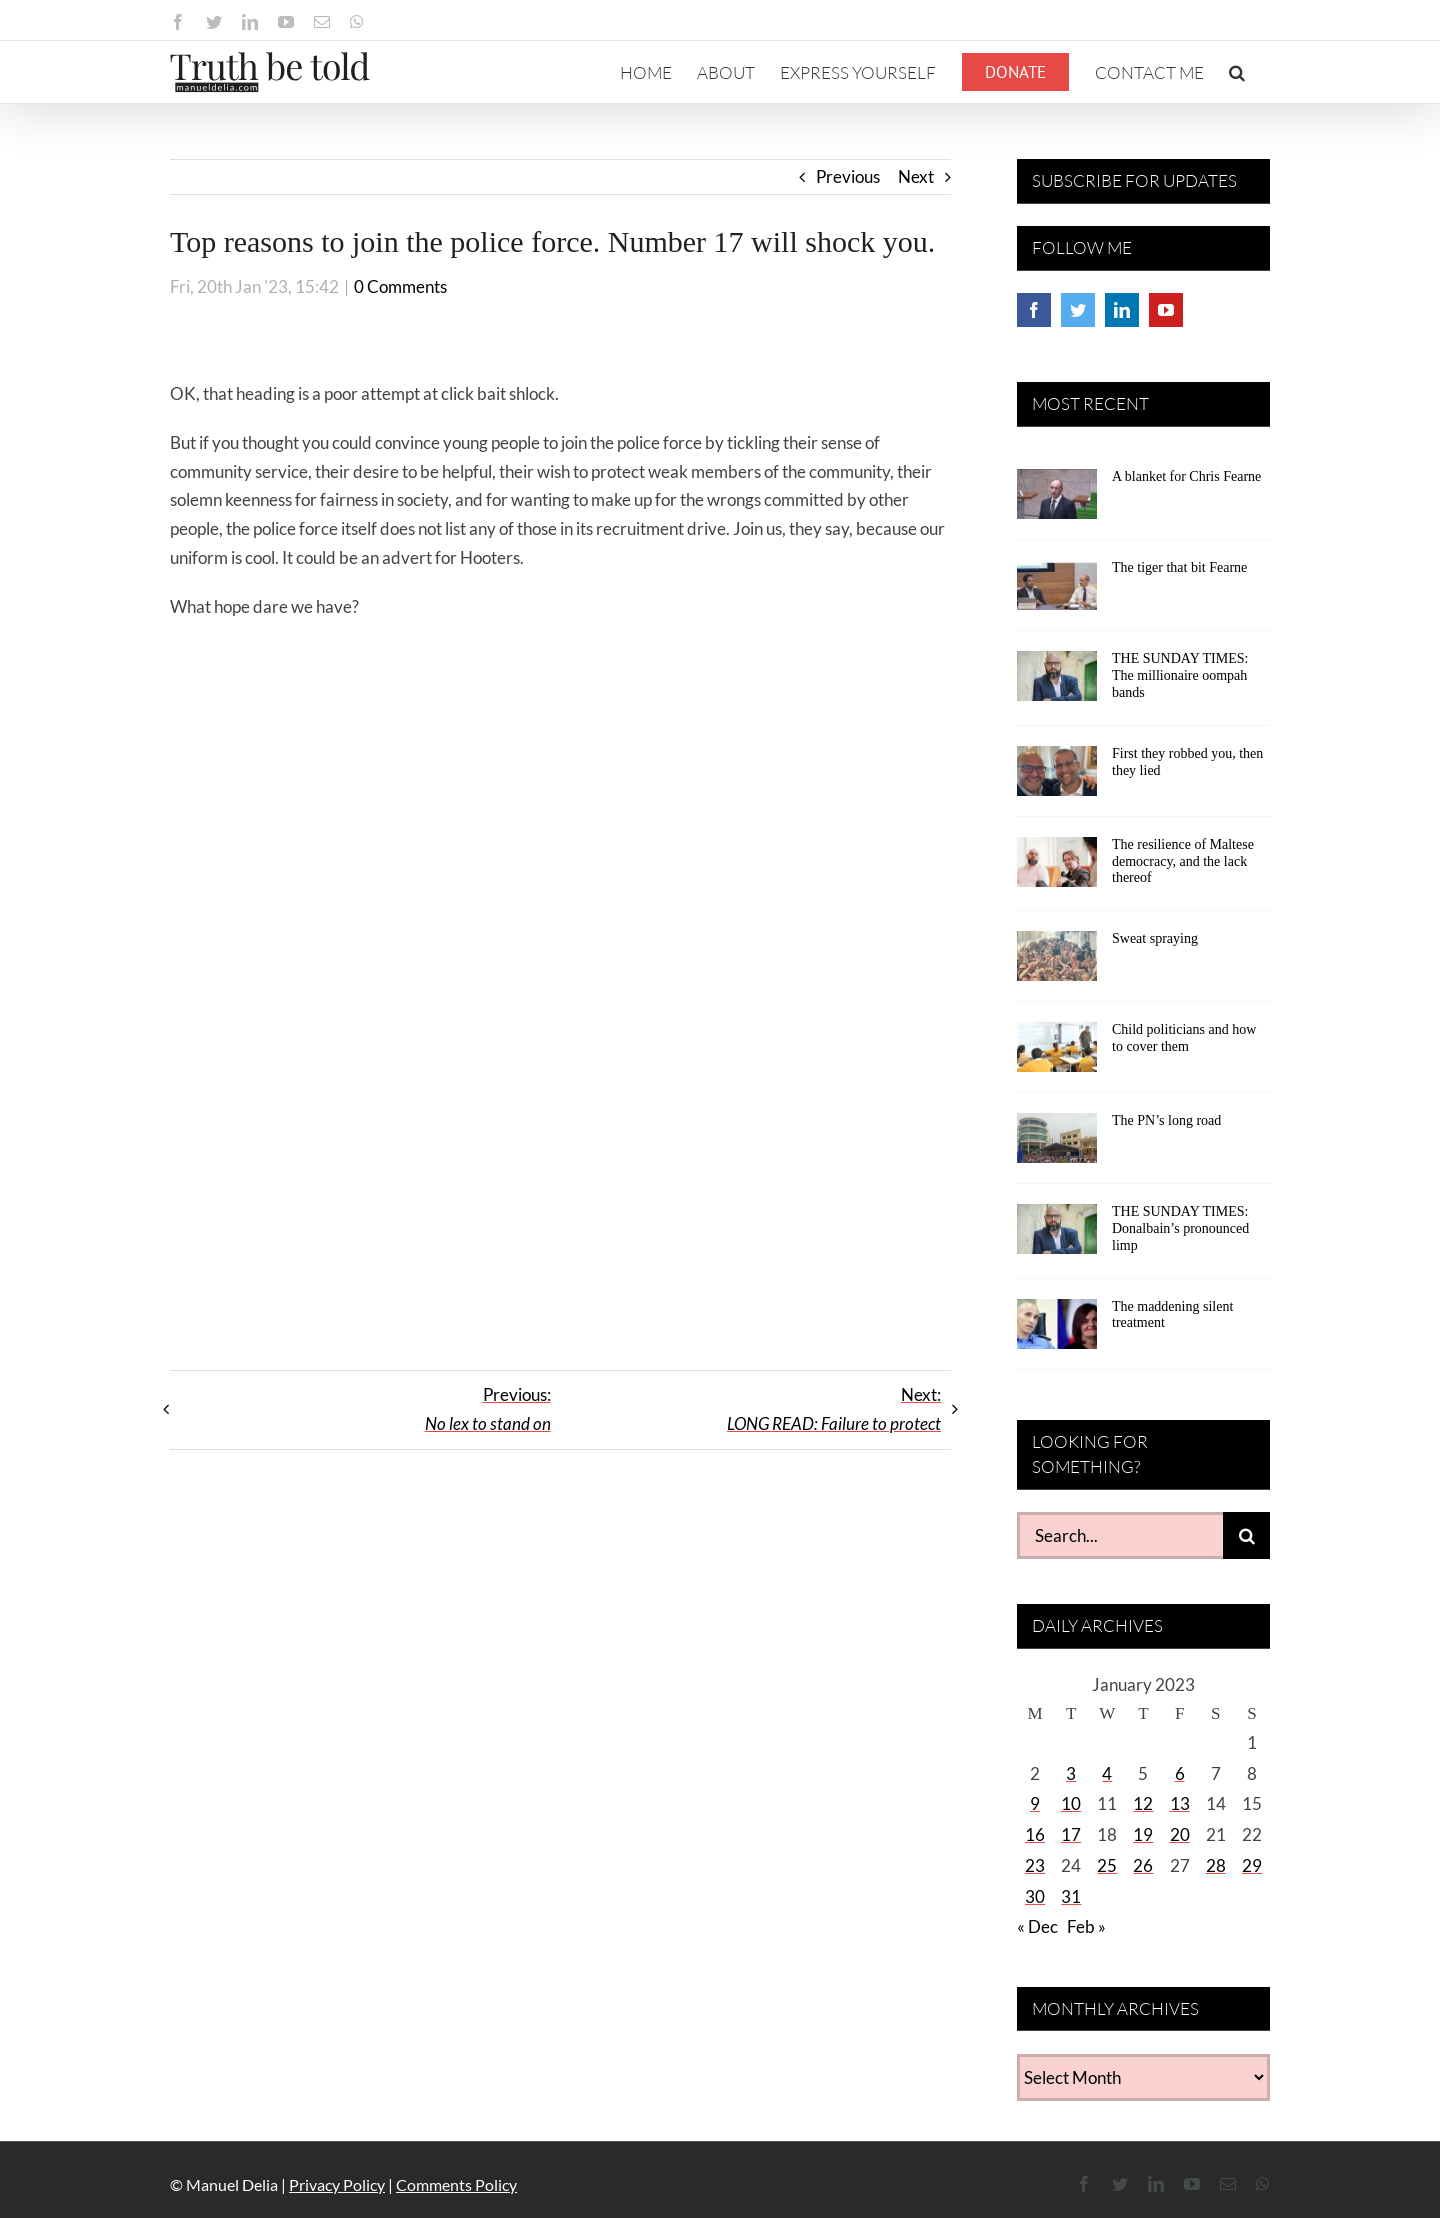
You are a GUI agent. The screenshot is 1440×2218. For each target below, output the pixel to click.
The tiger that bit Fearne (1179, 567)
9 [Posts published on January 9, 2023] (1035, 1803)
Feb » (1086, 1926)
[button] (1237, 72)
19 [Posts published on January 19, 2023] (1143, 1834)
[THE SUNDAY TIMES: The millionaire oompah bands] (1057, 683)
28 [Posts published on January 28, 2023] (1216, 1865)
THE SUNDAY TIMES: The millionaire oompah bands (1180, 675)
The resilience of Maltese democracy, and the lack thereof (1183, 861)
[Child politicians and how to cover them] (1057, 1054)
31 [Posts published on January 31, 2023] (1071, 1896)
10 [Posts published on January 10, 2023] (1071, 1803)
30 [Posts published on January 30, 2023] (1035, 1896)
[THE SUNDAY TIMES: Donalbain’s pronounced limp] (1057, 1236)
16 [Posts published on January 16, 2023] (1035, 1834)
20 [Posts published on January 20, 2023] (1180, 1834)
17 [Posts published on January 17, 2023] (1071, 1834)
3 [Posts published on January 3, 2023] (1071, 1773)
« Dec (1037, 1926)
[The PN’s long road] (1057, 1145)
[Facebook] (1034, 310)
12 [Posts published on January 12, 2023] (1143, 1803)
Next (916, 176)
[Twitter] (1078, 310)
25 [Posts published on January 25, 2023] (1107, 1865)
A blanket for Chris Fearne (1186, 476)
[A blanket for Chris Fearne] (1057, 501)
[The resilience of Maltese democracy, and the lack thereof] (1057, 869)
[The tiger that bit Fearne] (1057, 592)
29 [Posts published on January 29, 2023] (1252, 1865)
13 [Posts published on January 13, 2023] (1180, 1803)
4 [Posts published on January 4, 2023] (1107, 1773)
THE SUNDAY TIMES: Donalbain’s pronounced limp (1180, 1228)
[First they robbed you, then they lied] (1057, 778)
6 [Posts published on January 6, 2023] (1180, 1773)
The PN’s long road (1166, 1120)
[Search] (1246, 1535)
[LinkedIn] (1122, 310)
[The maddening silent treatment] (1057, 1331)
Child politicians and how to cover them (1184, 1038)
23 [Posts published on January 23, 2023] (1035, 1865)
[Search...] (1120, 1535)
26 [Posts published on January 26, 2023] (1143, 1865)
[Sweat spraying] (1057, 963)
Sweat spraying (1155, 938)
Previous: (488, 1409)
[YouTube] (1166, 310)
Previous (848, 176)
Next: (834, 1409)
